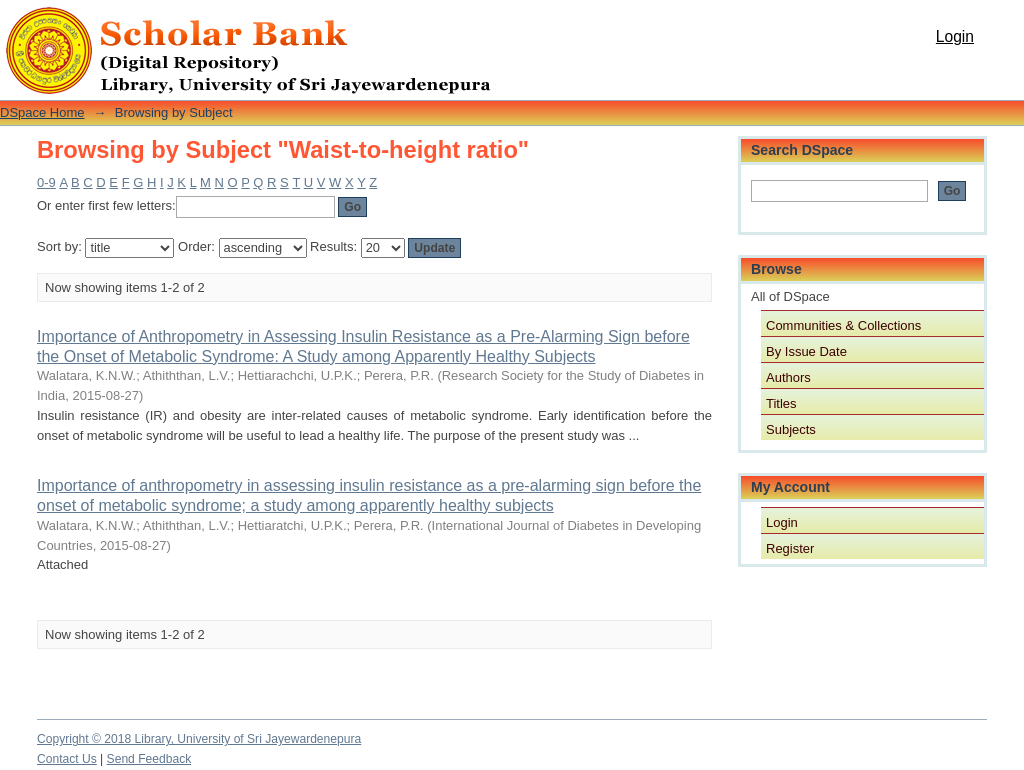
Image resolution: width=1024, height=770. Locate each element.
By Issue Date (806, 351)
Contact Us (67, 759)
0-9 (46, 182)
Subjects (791, 429)
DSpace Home (42, 112)
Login (955, 36)
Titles (781, 403)
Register (790, 548)
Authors (788, 377)
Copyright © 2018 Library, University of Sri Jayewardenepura (199, 739)
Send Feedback (149, 759)
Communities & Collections (843, 325)
